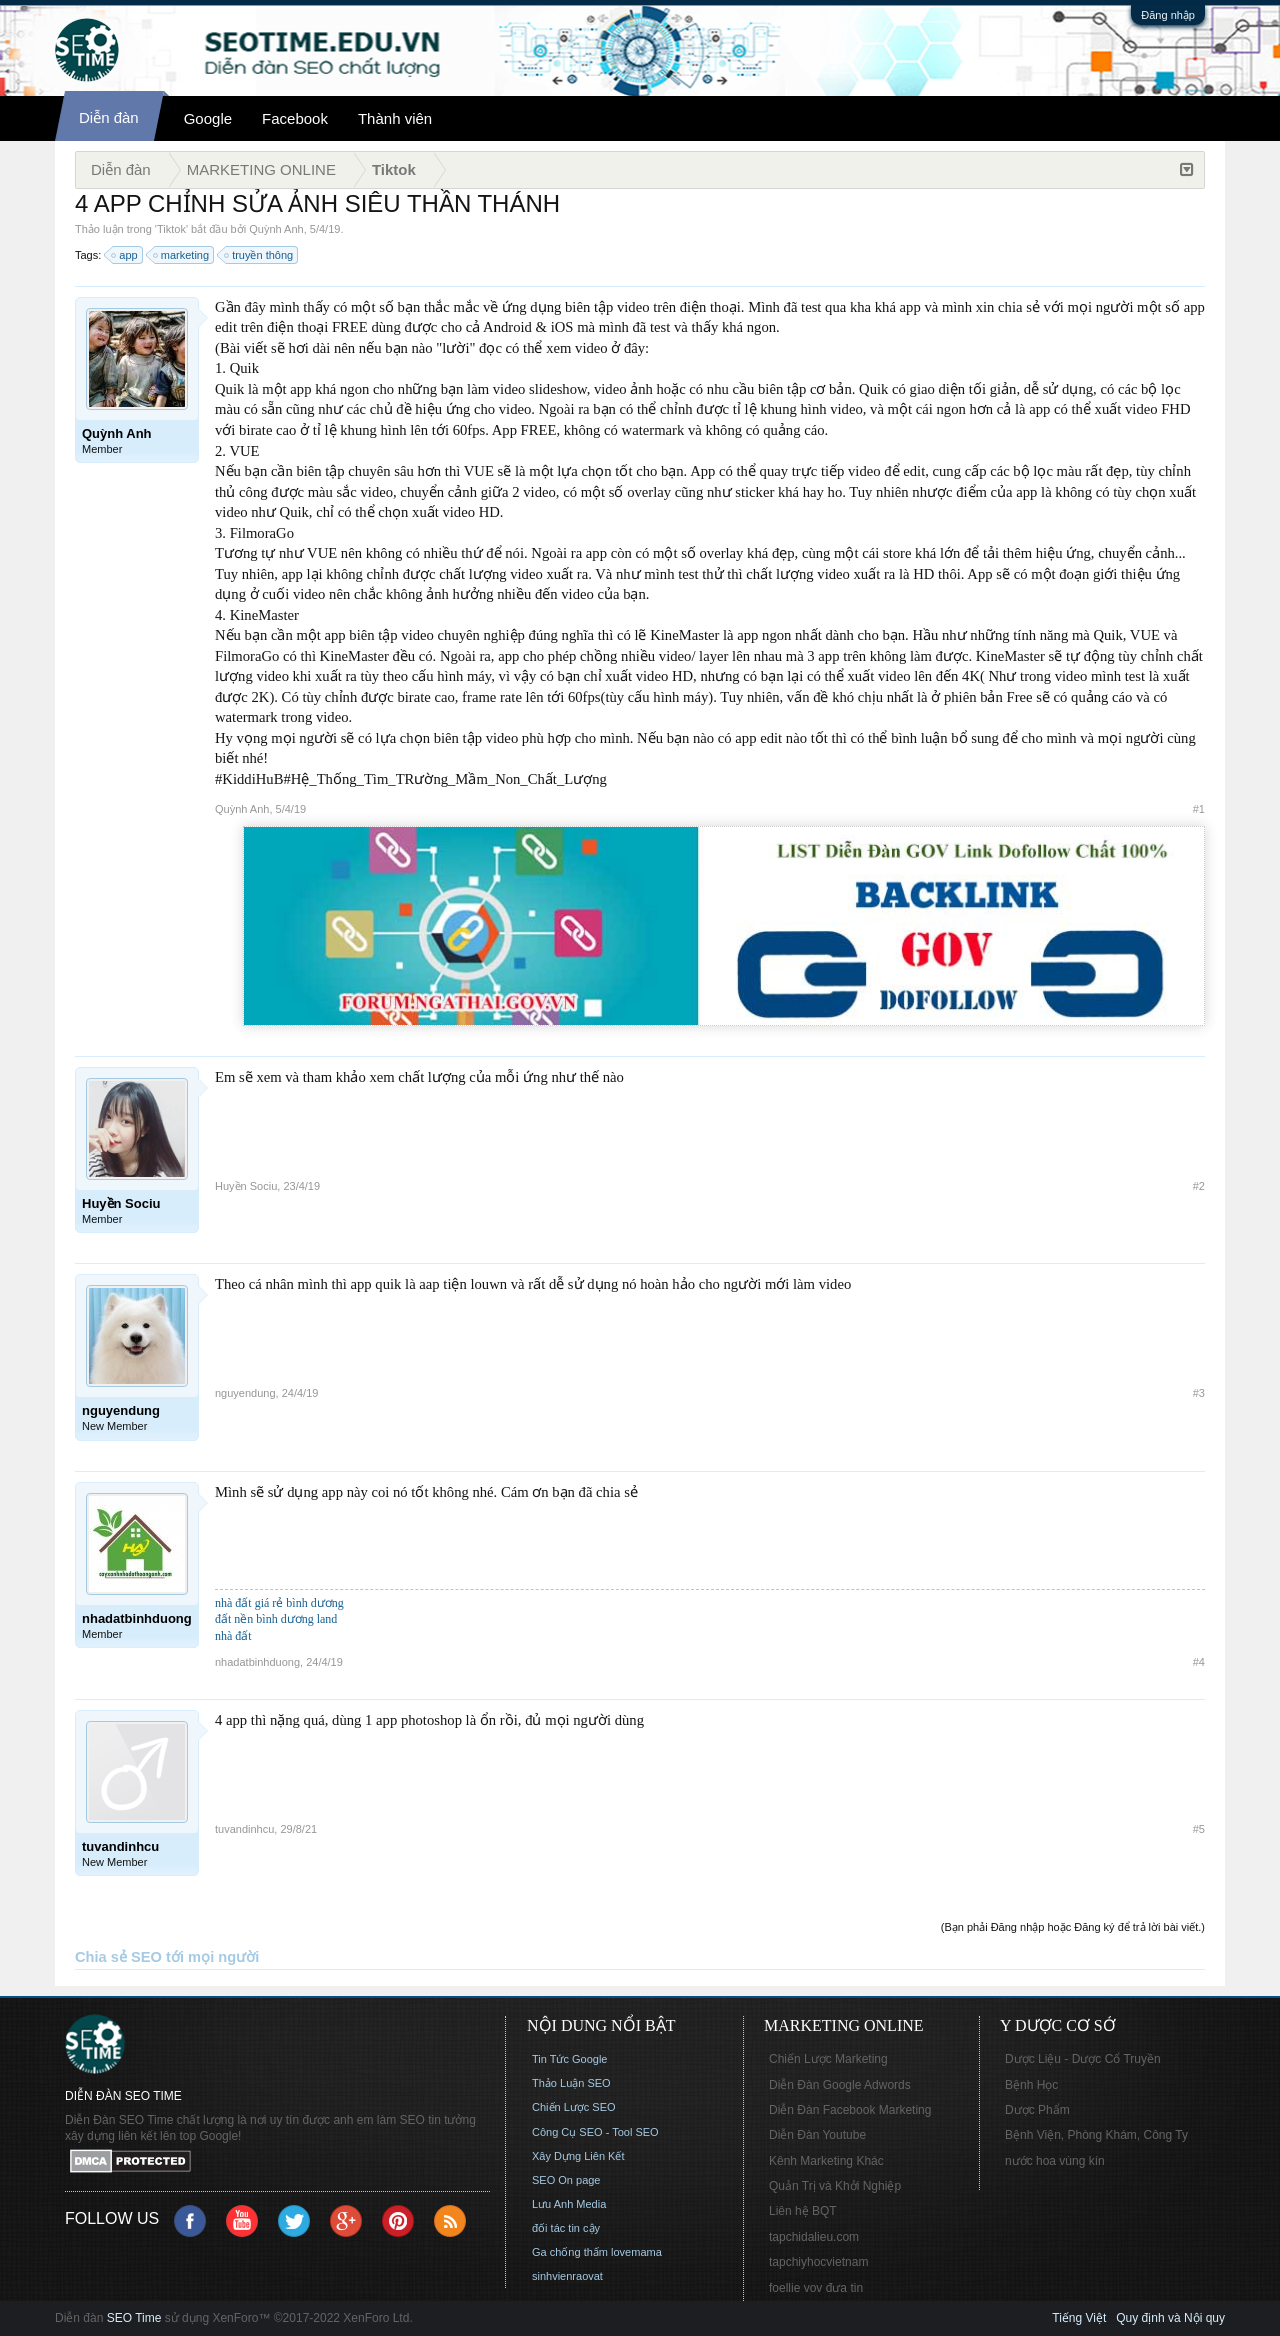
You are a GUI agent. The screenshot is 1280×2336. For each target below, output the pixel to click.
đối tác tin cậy (566, 2228)
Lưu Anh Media (569, 2204)
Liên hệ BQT (803, 2211)
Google (208, 118)
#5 (1199, 1829)
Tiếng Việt (1079, 2318)
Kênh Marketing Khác (826, 2161)
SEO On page (566, 2180)
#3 (1199, 1393)
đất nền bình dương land (276, 1619)
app (125, 255)
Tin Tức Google (569, 2059)
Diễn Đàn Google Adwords (840, 2085)
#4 (1199, 1662)
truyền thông (259, 255)
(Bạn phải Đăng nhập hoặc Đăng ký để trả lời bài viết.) (1073, 1927)
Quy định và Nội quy (1170, 2318)
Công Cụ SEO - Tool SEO (595, 2132)
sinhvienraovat (567, 2276)
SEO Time (134, 2318)
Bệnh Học (1031, 2085)
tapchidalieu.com (814, 2237)
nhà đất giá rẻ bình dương (279, 1603)
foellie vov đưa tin (816, 2288)
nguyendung (245, 1393)
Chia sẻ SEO (118, 1957)
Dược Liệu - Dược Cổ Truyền (1083, 2059)
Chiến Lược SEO (574, 2107)
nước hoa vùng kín (1055, 2161)
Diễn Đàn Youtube (817, 2135)
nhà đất (233, 1636)
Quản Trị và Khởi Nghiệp (835, 2186)
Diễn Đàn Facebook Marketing (850, 2110)
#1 (1199, 809)
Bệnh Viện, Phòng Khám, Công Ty (1096, 2135)
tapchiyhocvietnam (818, 2262)
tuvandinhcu (244, 1829)
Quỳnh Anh (276, 229)
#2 (1199, 1186)
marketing (182, 255)
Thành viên (395, 118)
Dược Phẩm (1037, 2110)
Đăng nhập (1168, 15)
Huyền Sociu (246, 1186)
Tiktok (171, 229)
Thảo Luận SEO (571, 2083)
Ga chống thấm (570, 2252)
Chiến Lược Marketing (828, 2059)
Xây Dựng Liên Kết (578, 2156)
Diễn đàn (109, 117)
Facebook (295, 118)
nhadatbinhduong (257, 1662)
